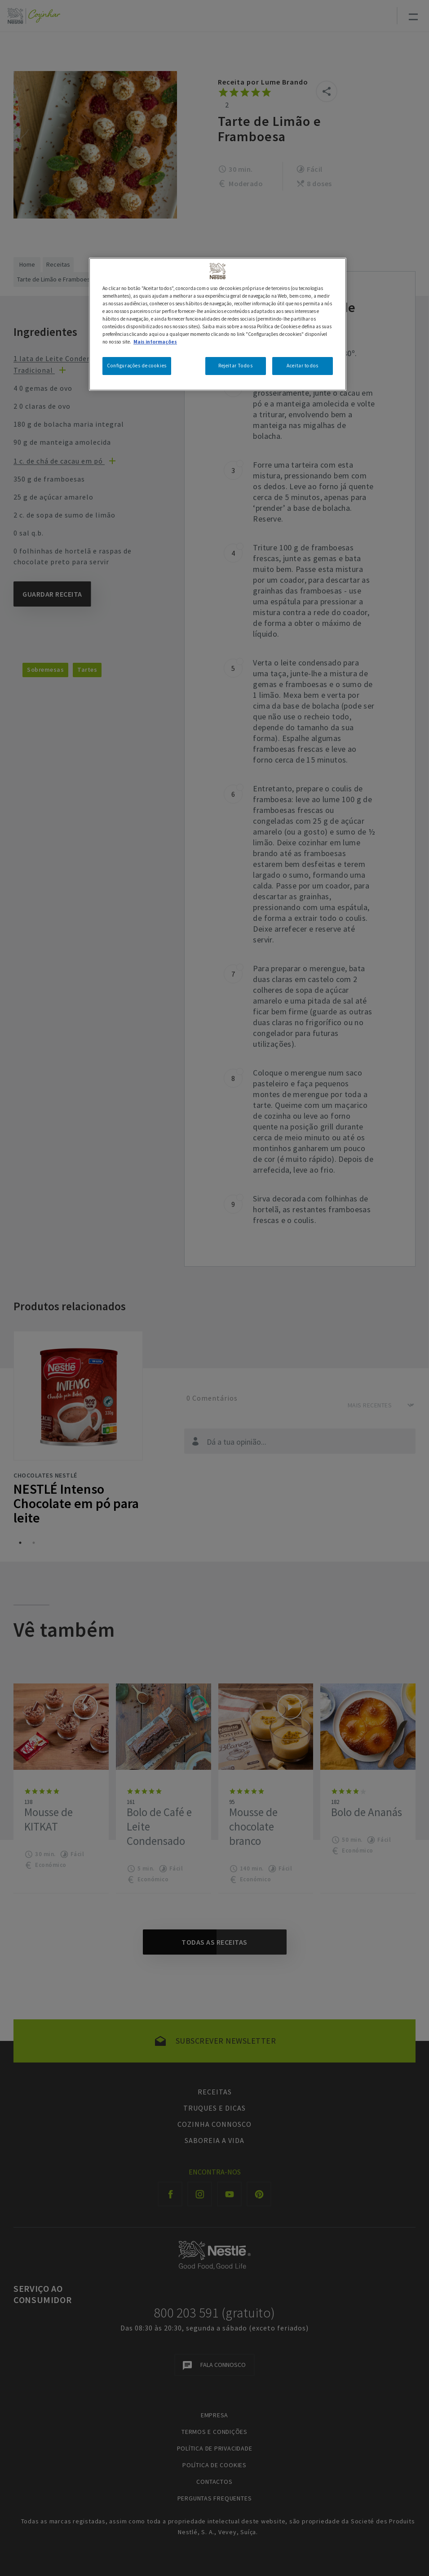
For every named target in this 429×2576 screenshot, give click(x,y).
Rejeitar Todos (235, 365)
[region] (217, 324)
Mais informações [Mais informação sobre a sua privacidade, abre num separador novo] (155, 342)
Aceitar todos (302, 365)
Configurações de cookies (137, 365)
